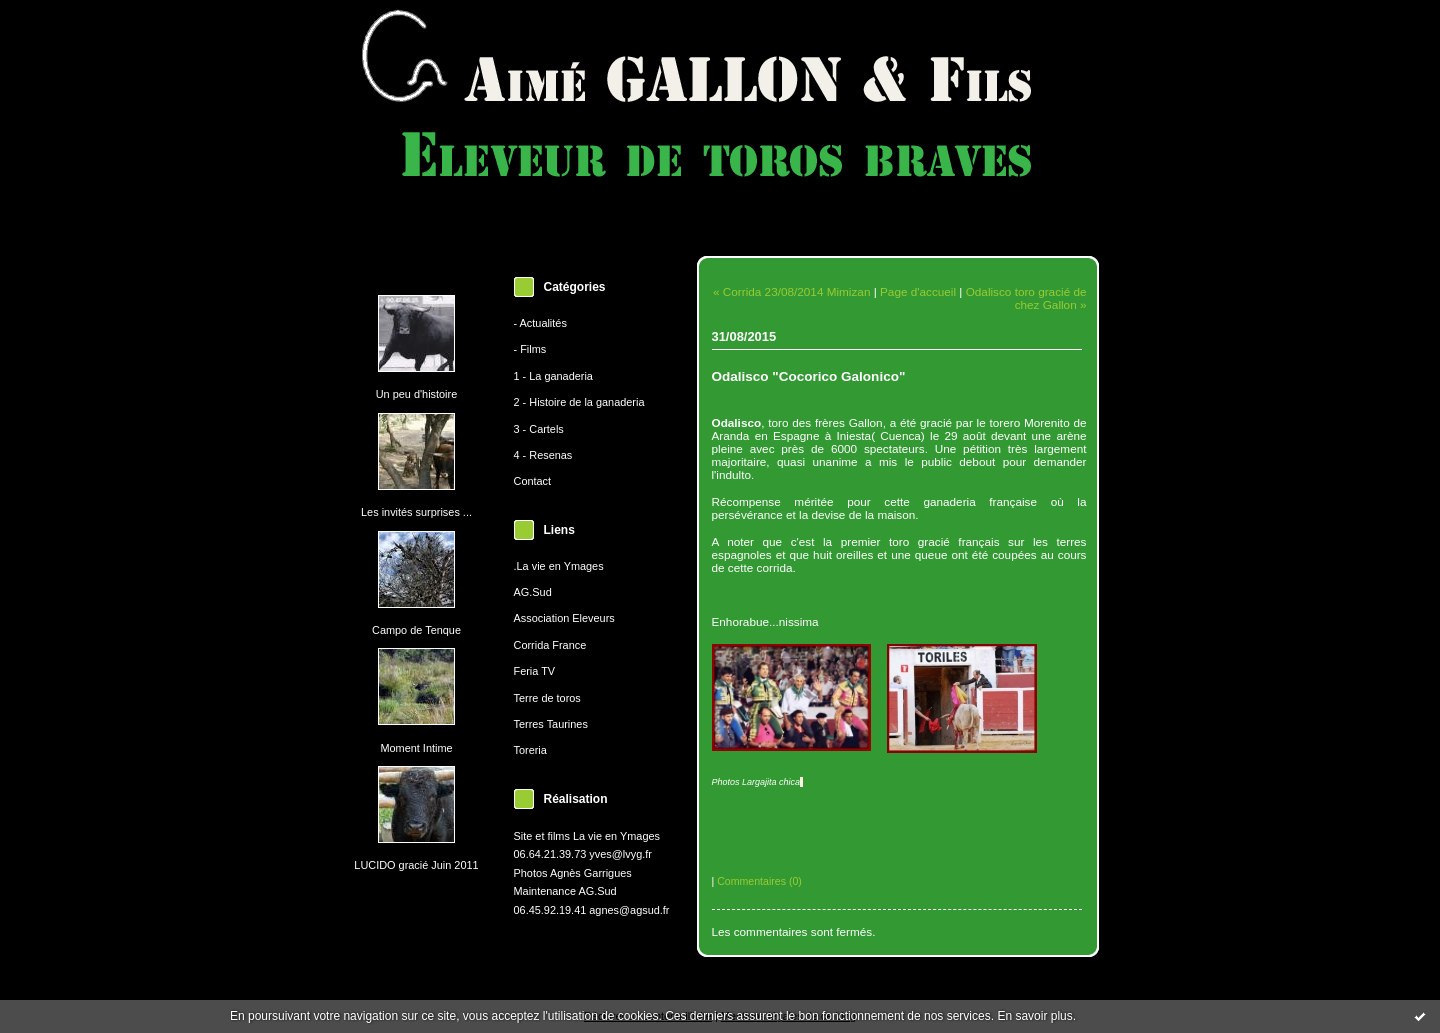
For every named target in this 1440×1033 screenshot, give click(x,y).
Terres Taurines (551, 724)
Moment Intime (416, 748)
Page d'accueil (918, 291)
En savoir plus (1034, 1016)
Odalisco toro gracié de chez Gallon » (1026, 298)
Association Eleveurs (564, 618)
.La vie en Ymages (559, 566)
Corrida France (550, 645)
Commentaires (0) (759, 881)
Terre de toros (547, 698)
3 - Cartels (539, 429)
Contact (533, 481)
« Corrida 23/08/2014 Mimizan (791, 291)
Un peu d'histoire (417, 394)
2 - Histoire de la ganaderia (579, 402)
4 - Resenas (543, 455)
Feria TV (535, 671)
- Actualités (540, 323)
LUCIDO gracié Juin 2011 (416, 865)
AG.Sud (533, 592)
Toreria (530, 750)
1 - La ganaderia (553, 376)
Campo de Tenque (416, 630)
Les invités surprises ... (416, 512)
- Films (530, 349)
